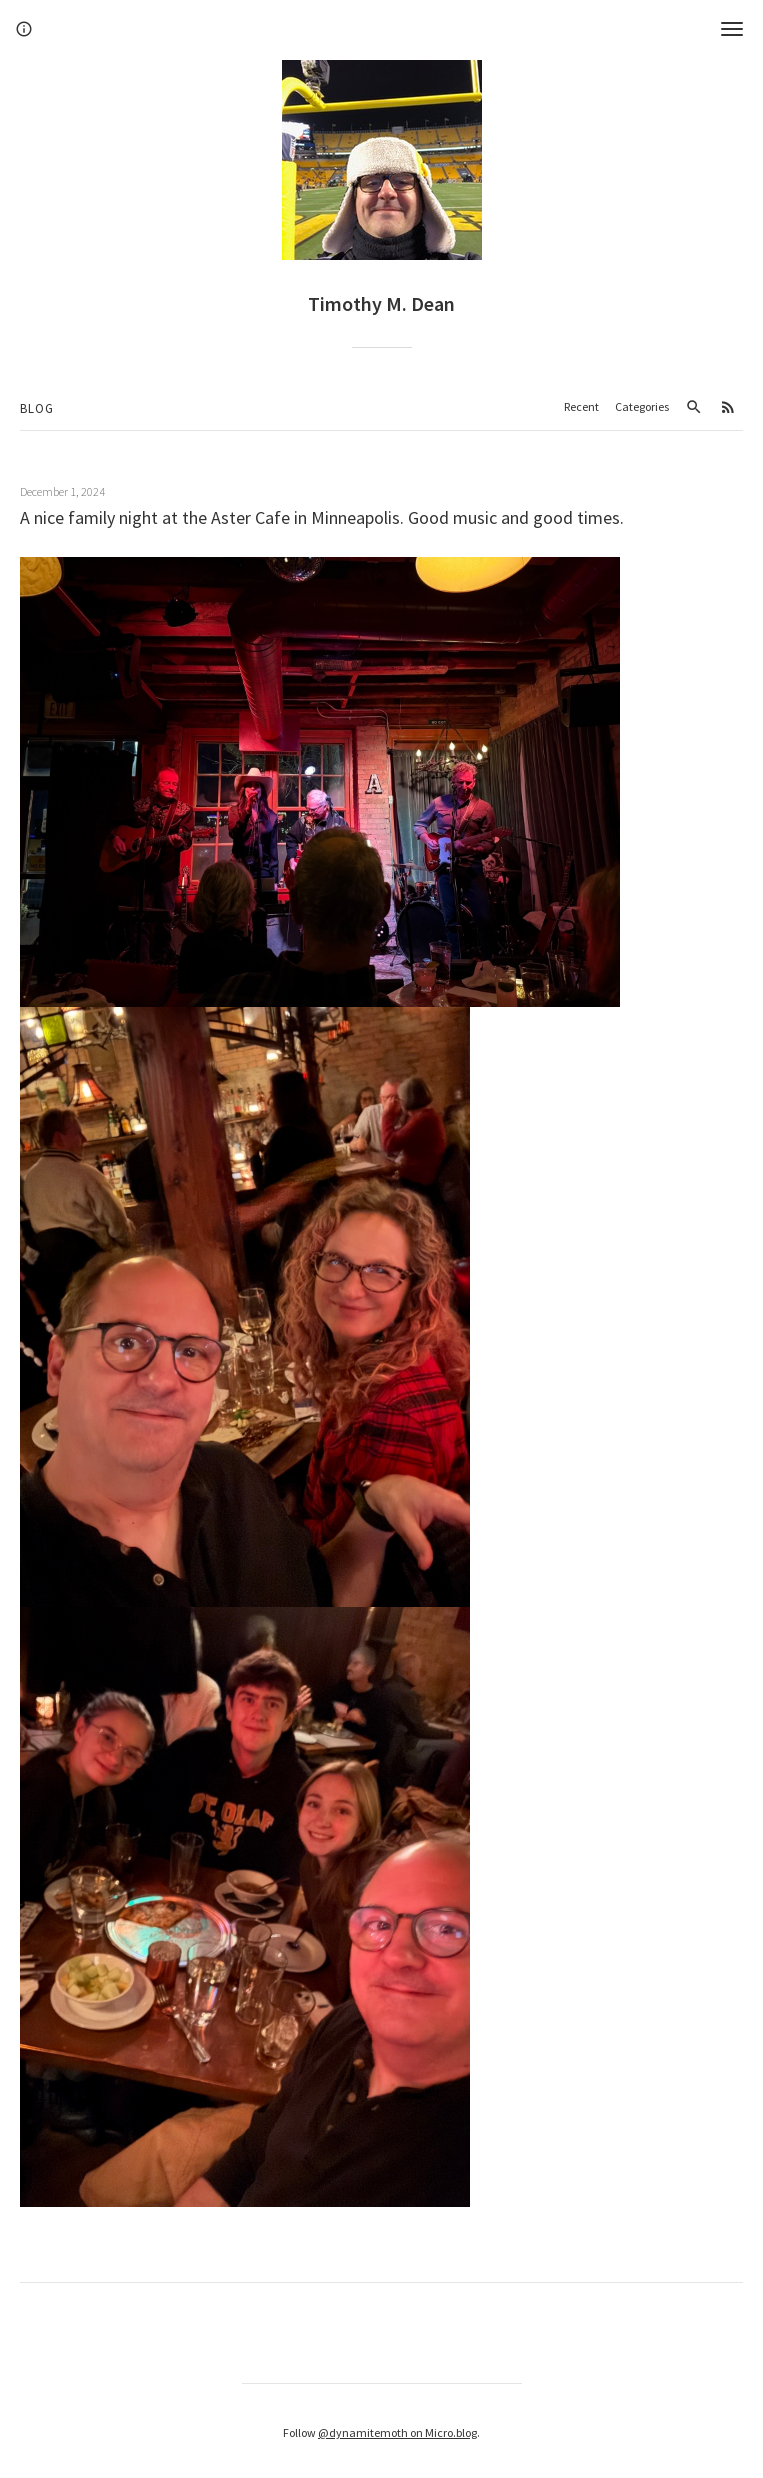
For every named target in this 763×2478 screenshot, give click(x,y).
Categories (642, 406)
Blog (37, 408)
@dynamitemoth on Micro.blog (397, 2432)
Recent (581, 406)
